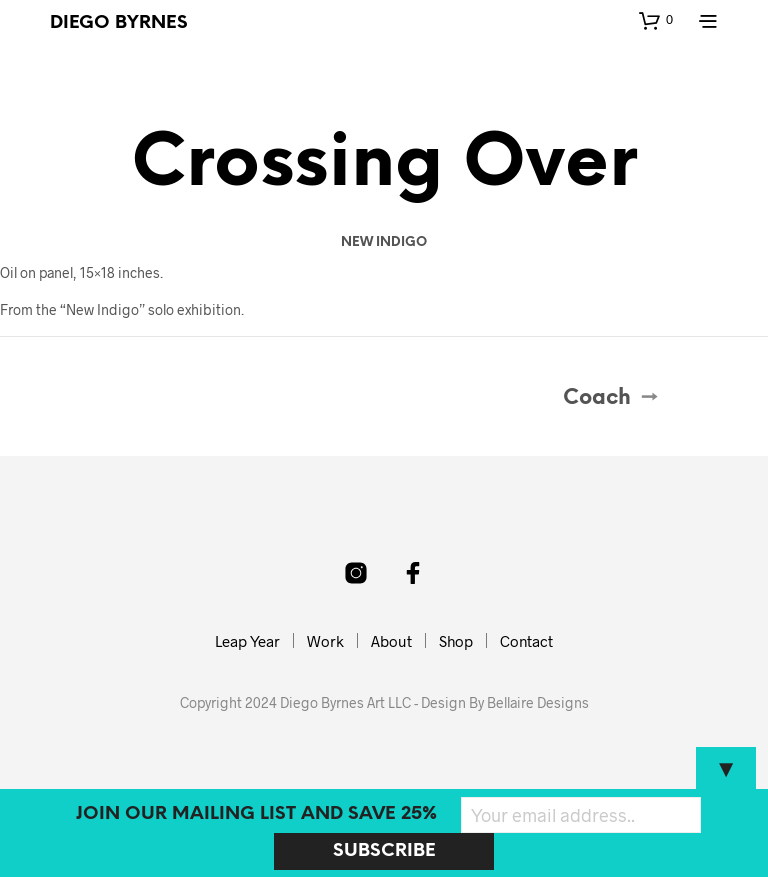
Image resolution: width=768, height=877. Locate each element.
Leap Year (247, 641)
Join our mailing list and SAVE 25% (256, 814)
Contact (526, 641)
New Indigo (384, 242)
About (391, 641)
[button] (656, 20)
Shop (456, 641)
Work (325, 641)
